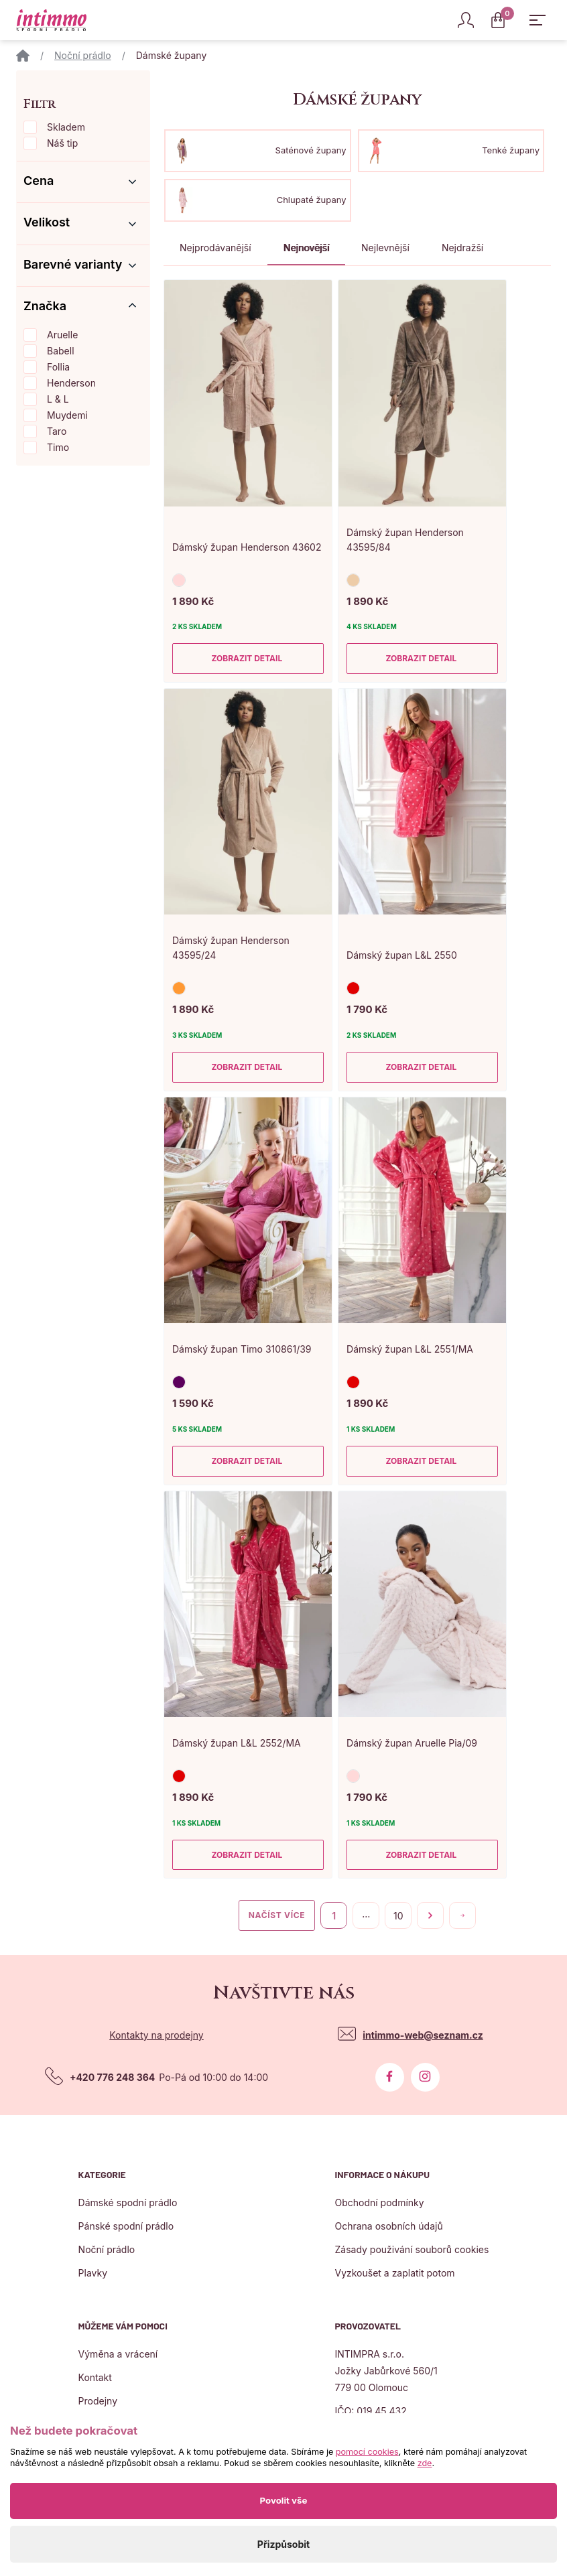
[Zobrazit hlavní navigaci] (537, 20)
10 (398, 1915)
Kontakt (95, 2377)
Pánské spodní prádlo (126, 2226)
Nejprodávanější (215, 247)
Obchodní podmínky (379, 2202)
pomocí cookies (367, 2452)
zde (425, 2463)
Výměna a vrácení (118, 2354)
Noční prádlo (82, 55)
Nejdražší (462, 247)
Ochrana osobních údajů (388, 2226)
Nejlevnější (385, 247)
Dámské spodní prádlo (128, 2202)
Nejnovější (306, 247)
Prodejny (97, 2400)
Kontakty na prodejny (156, 2035)
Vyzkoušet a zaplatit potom (394, 2273)
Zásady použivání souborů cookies (411, 2249)
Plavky (92, 2273)
